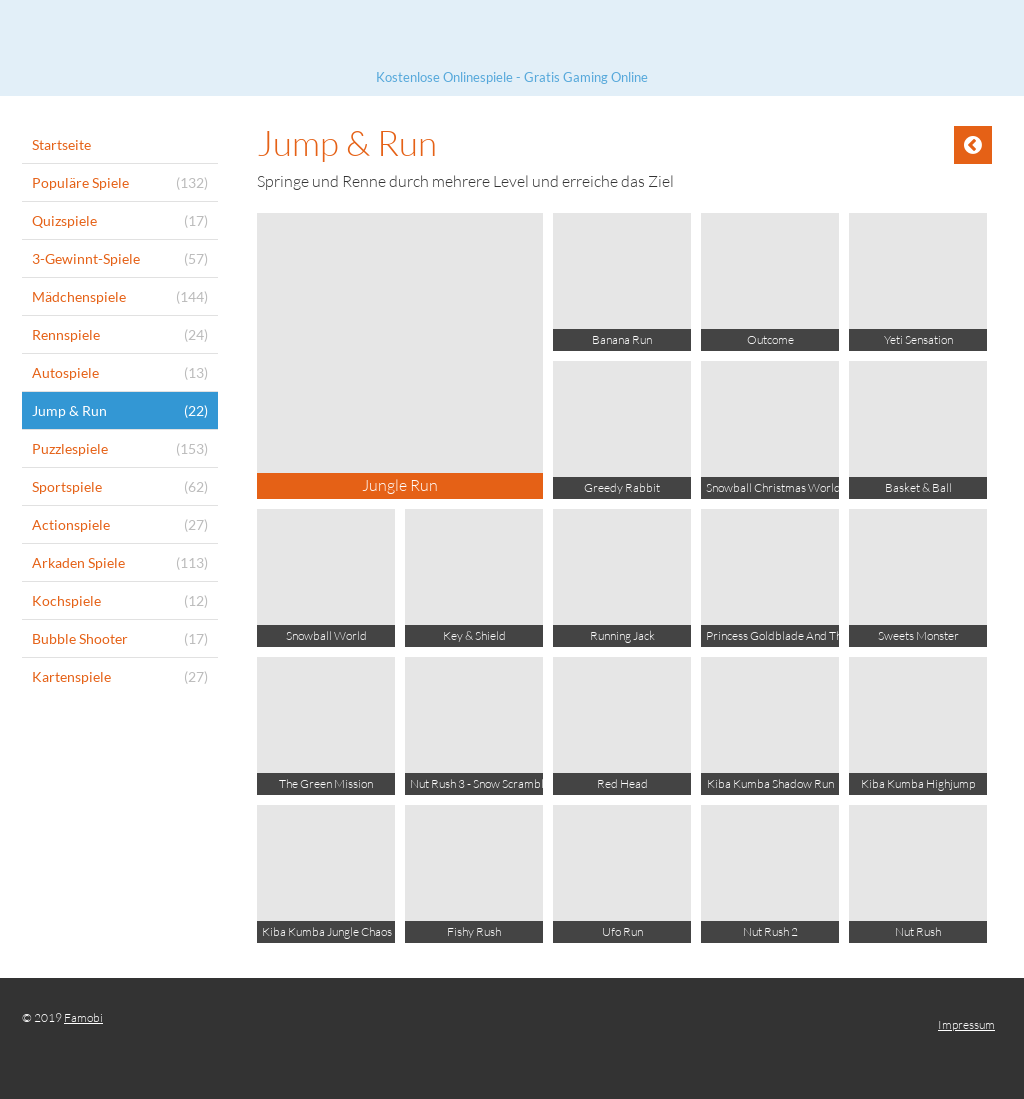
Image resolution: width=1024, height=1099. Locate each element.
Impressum (966, 1024)
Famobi (83, 1017)
